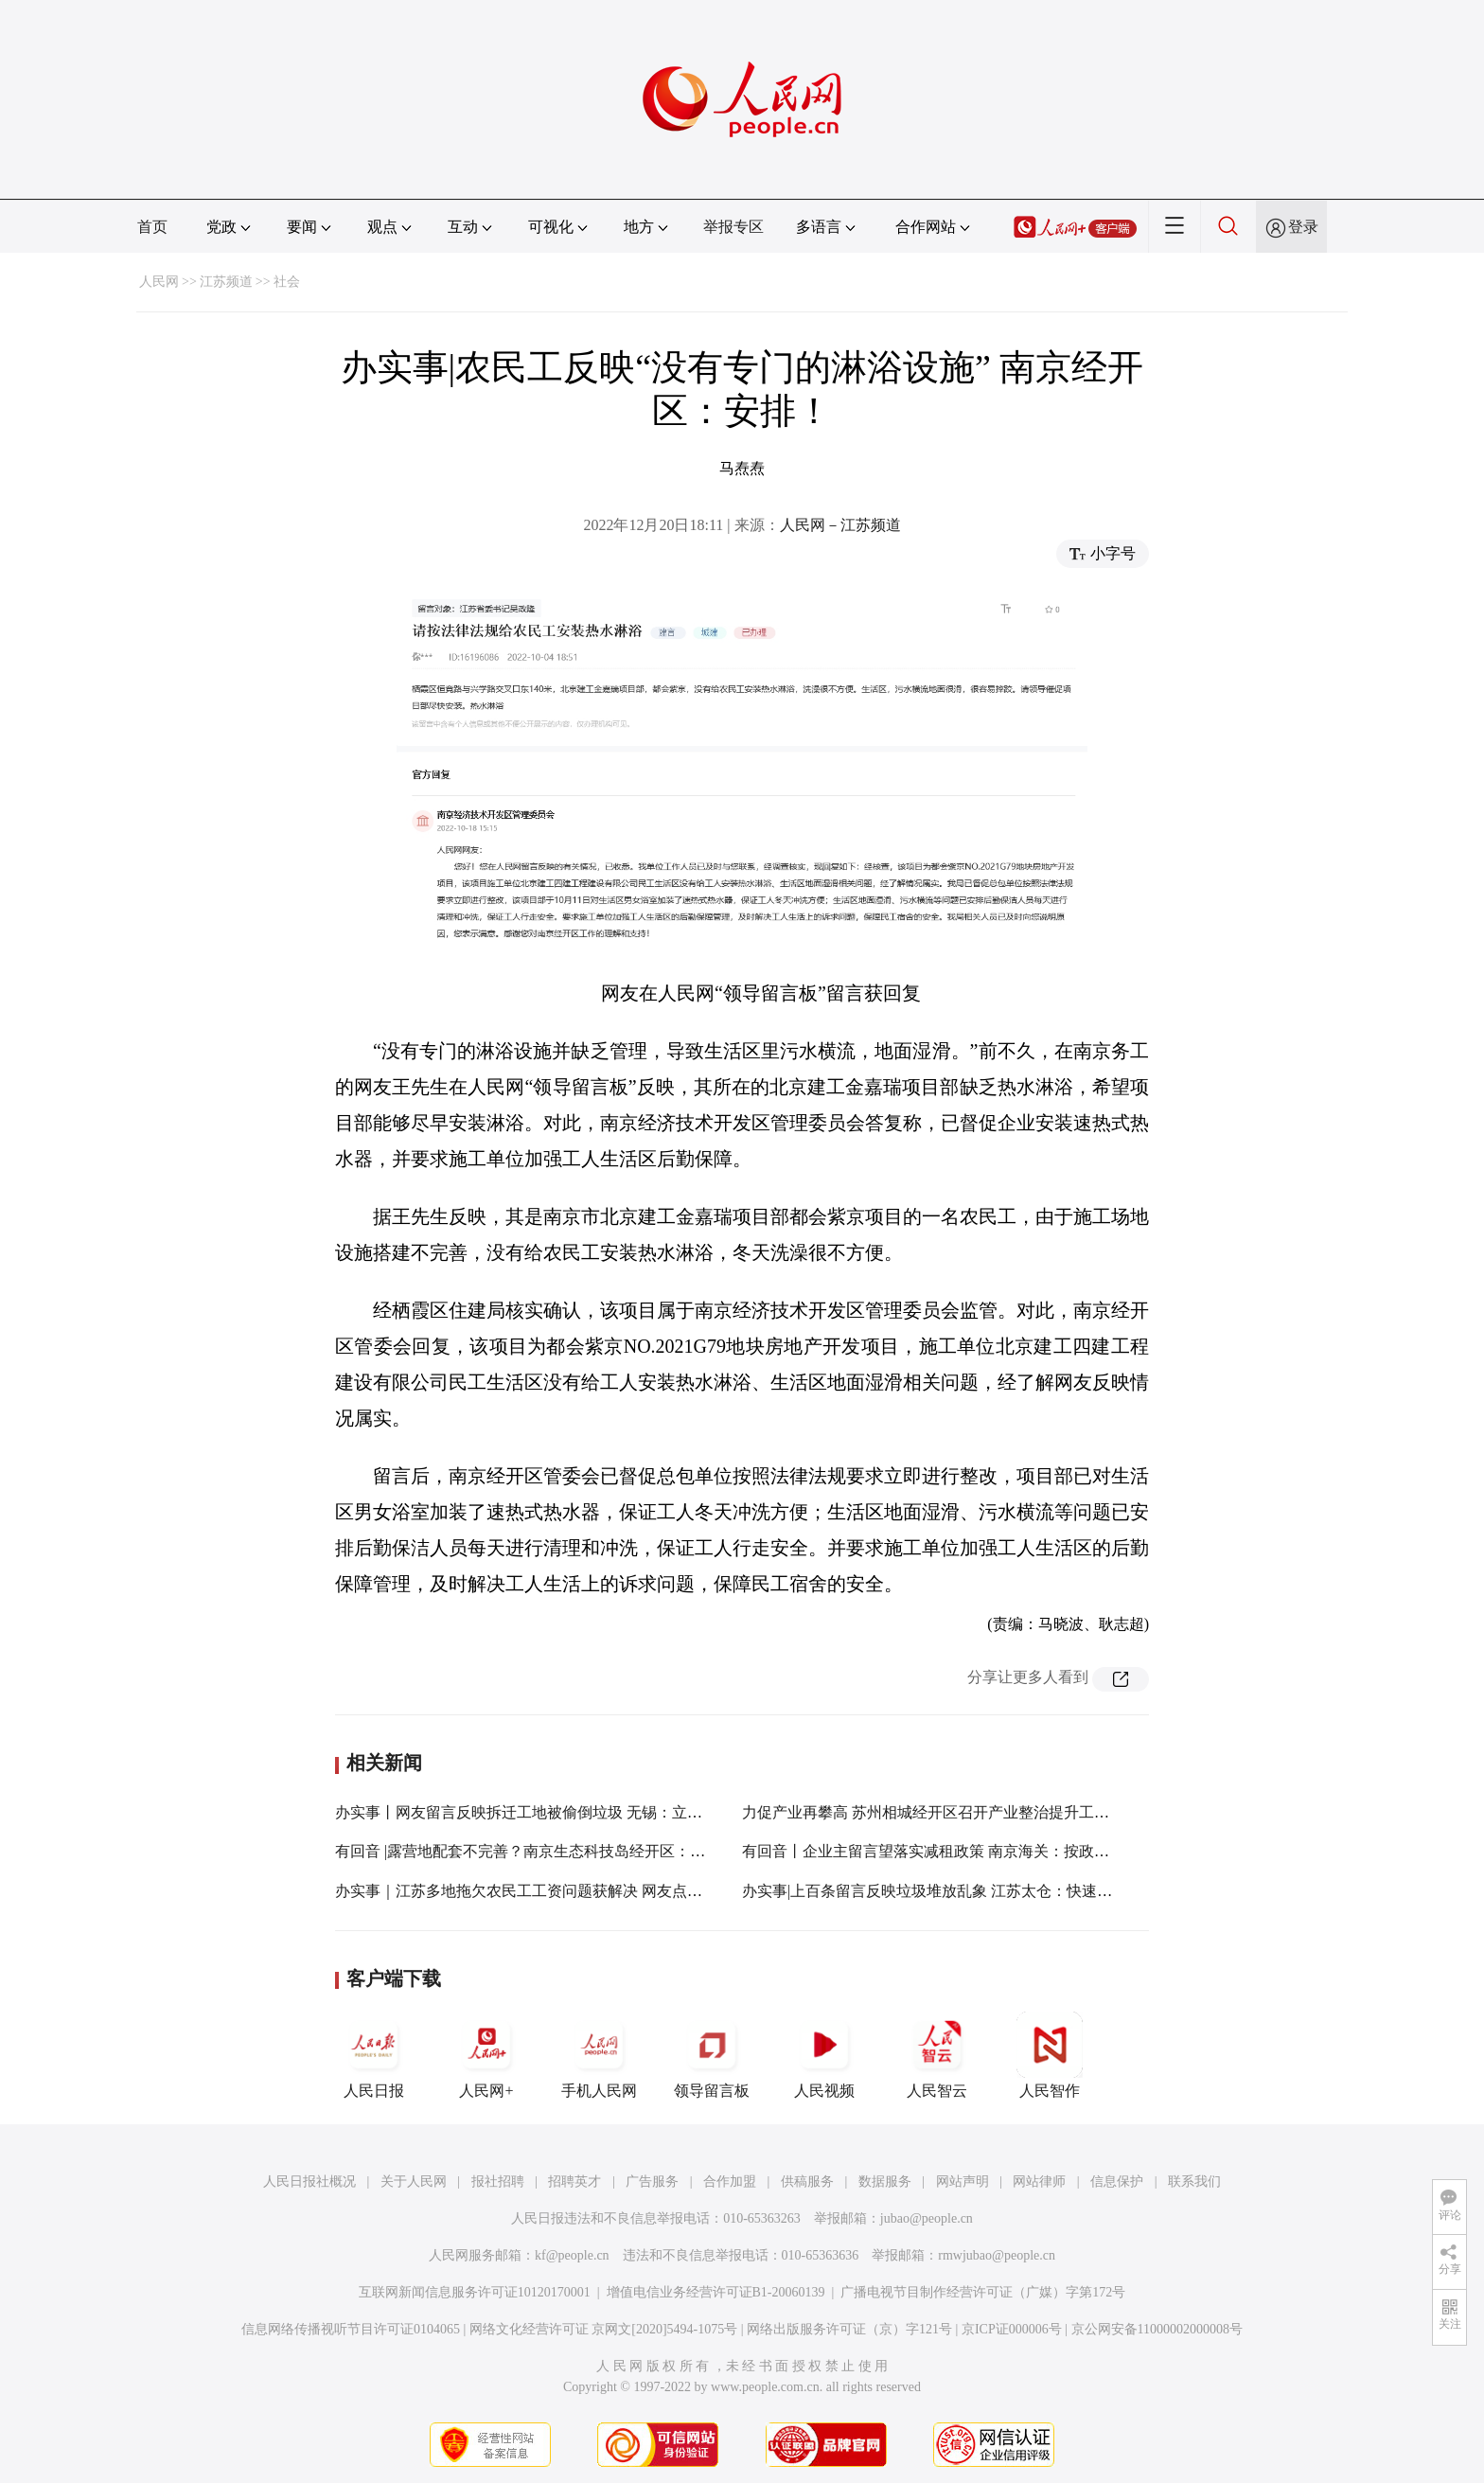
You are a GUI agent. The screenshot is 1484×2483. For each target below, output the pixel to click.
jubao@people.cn (926, 2218)
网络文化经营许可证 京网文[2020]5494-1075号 (603, 2329)
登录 (1303, 227)
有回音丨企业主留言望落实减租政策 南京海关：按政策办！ (941, 1851)
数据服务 (884, 2181)
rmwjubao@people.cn (996, 2255)
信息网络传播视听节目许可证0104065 (350, 2329)
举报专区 (733, 227)
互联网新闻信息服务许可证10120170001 (475, 2292)
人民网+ (486, 2055)
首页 (152, 227)
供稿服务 (807, 2181)
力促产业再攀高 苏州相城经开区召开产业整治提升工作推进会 (948, 1812)
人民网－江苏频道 (840, 525)
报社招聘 (497, 2181)
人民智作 (1049, 2055)
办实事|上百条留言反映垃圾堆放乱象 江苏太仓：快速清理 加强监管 (967, 1891)
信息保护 (1116, 2181)
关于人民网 (413, 2181)
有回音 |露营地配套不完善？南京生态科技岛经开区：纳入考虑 (543, 1851)
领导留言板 (712, 2055)
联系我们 (1194, 2181)
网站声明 (962, 2181)
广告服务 (652, 2181)
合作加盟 (729, 2181)
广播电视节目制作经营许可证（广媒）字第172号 (982, 2292)
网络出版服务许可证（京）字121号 (849, 2329)
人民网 (159, 282)
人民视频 (824, 2055)
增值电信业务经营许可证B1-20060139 (716, 2292)
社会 (287, 282)
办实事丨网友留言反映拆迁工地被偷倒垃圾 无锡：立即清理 (534, 1812)
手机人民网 (599, 2055)
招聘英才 (574, 2181)
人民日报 (374, 2055)
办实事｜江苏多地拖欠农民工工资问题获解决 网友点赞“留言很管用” (563, 1891)
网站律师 (1039, 2181)
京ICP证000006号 (1012, 2329)
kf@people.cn (572, 2255)
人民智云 (937, 2055)
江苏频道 (226, 282)
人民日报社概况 (309, 2181)
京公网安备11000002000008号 (1157, 2329)
